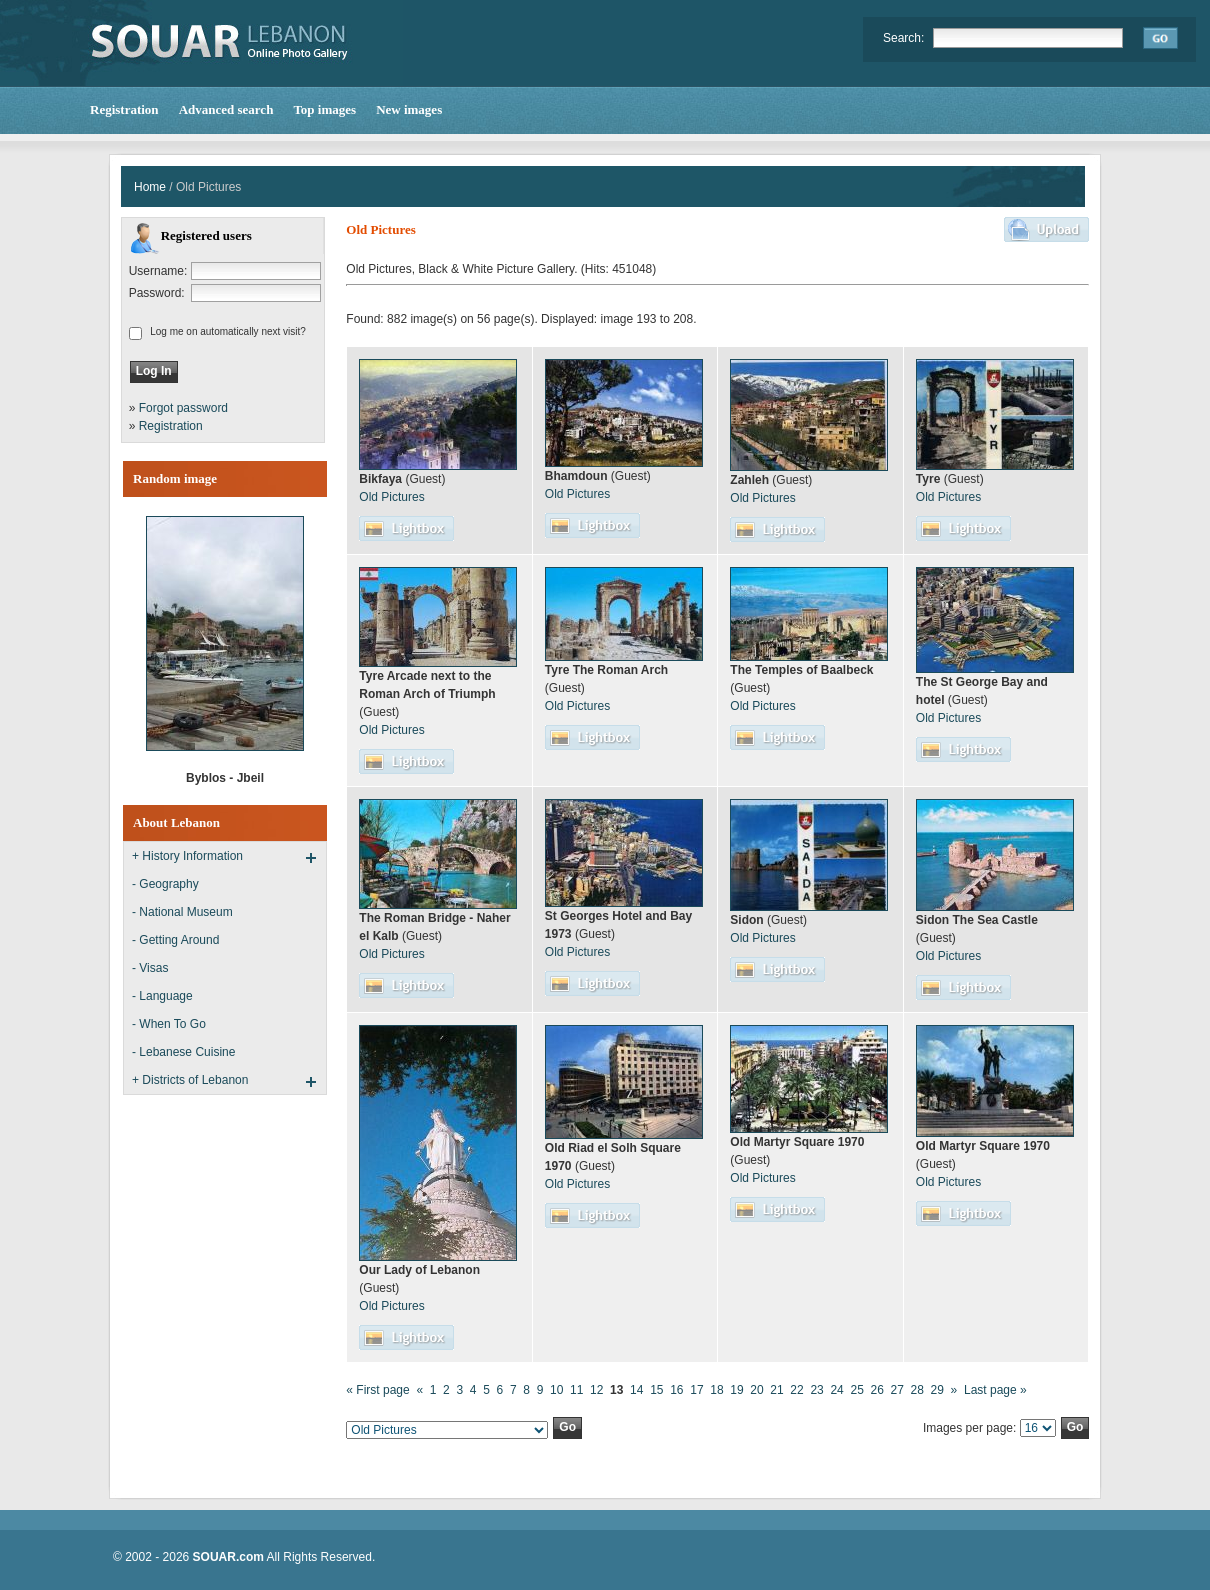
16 (676, 1390)
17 (696, 1390)
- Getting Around (175, 940)
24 (836, 1390)
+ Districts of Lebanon (190, 1080)
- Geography (165, 884)
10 (556, 1390)
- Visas (150, 968)
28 (917, 1390)
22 (796, 1390)
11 (576, 1390)
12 (596, 1390)
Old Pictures (391, 497)
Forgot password (183, 408)
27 (897, 1390)
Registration (171, 426)
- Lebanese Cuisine (183, 1052)
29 (937, 1390)
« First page (377, 1390)
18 (716, 1390)
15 (656, 1390)
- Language (162, 996)
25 (856, 1390)
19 (736, 1390)
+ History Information (187, 856)
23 (816, 1390)
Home (150, 187)
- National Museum (182, 912)
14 (636, 1390)
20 (756, 1390)
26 (876, 1390)
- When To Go (169, 1024)
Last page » (995, 1390)
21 (776, 1390)
